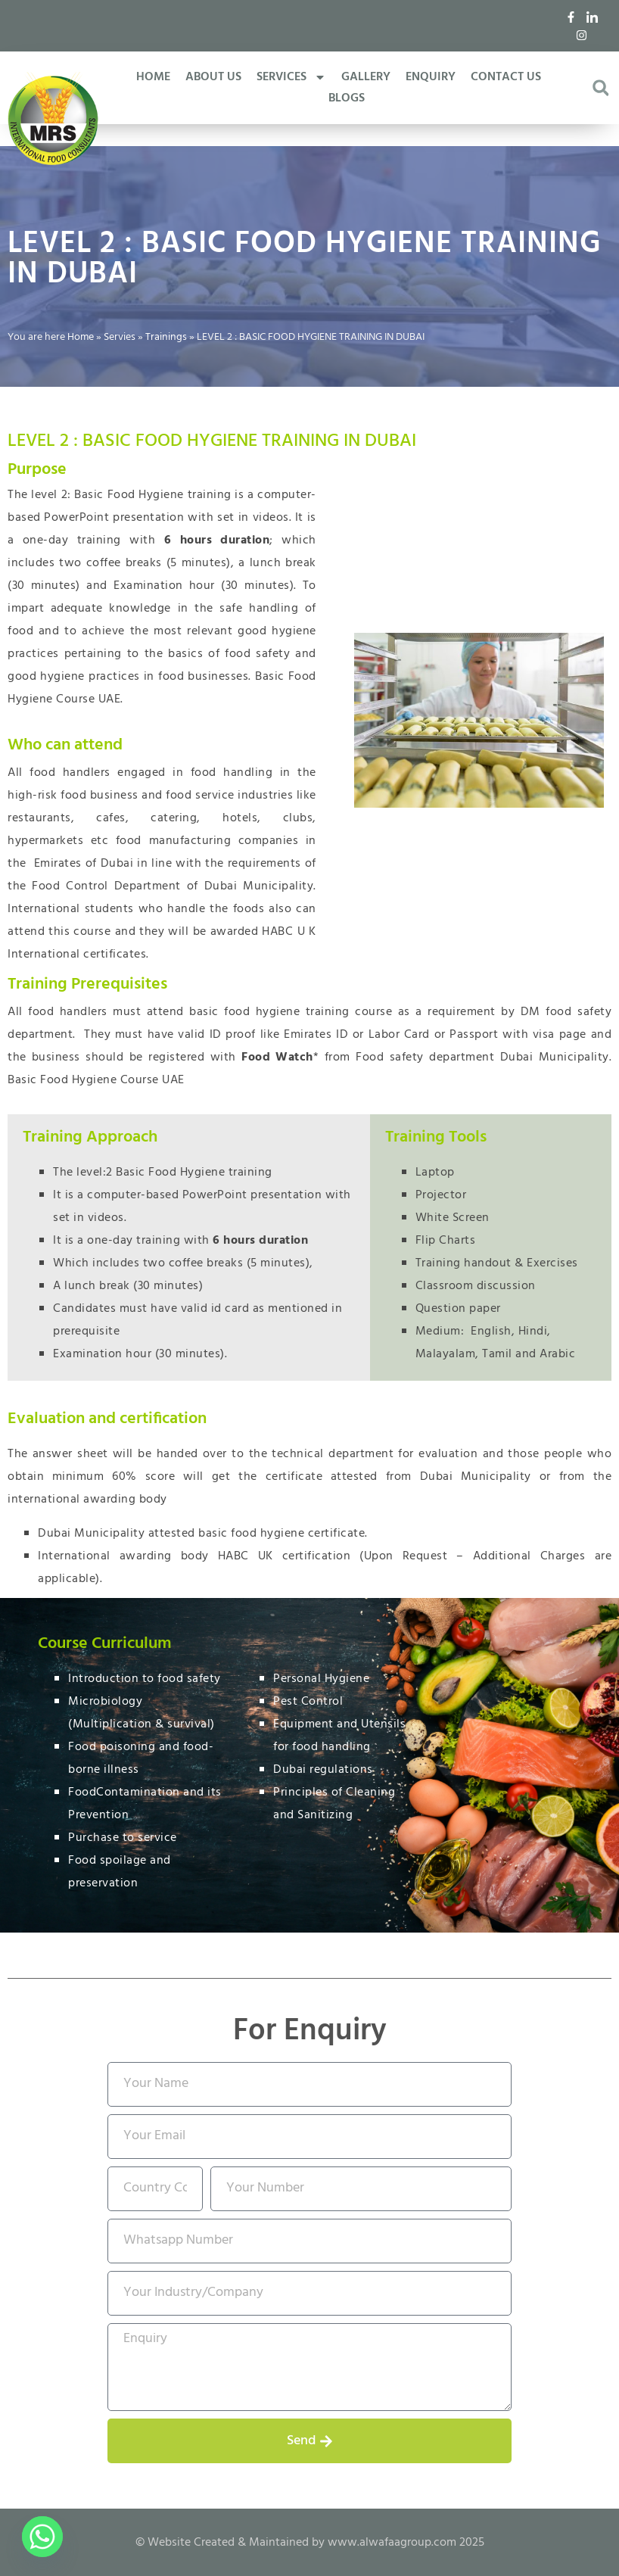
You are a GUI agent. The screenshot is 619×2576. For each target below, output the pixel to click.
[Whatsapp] (42, 2536)
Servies (119, 337)
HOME (153, 77)
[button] (600, 88)
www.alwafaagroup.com (392, 2543)
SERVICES (291, 77)
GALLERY (365, 77)
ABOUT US (213, 77)
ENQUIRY (431, 77)
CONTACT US (506, 77)
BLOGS (346, 98)
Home (80, 337)
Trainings (166, 337)
